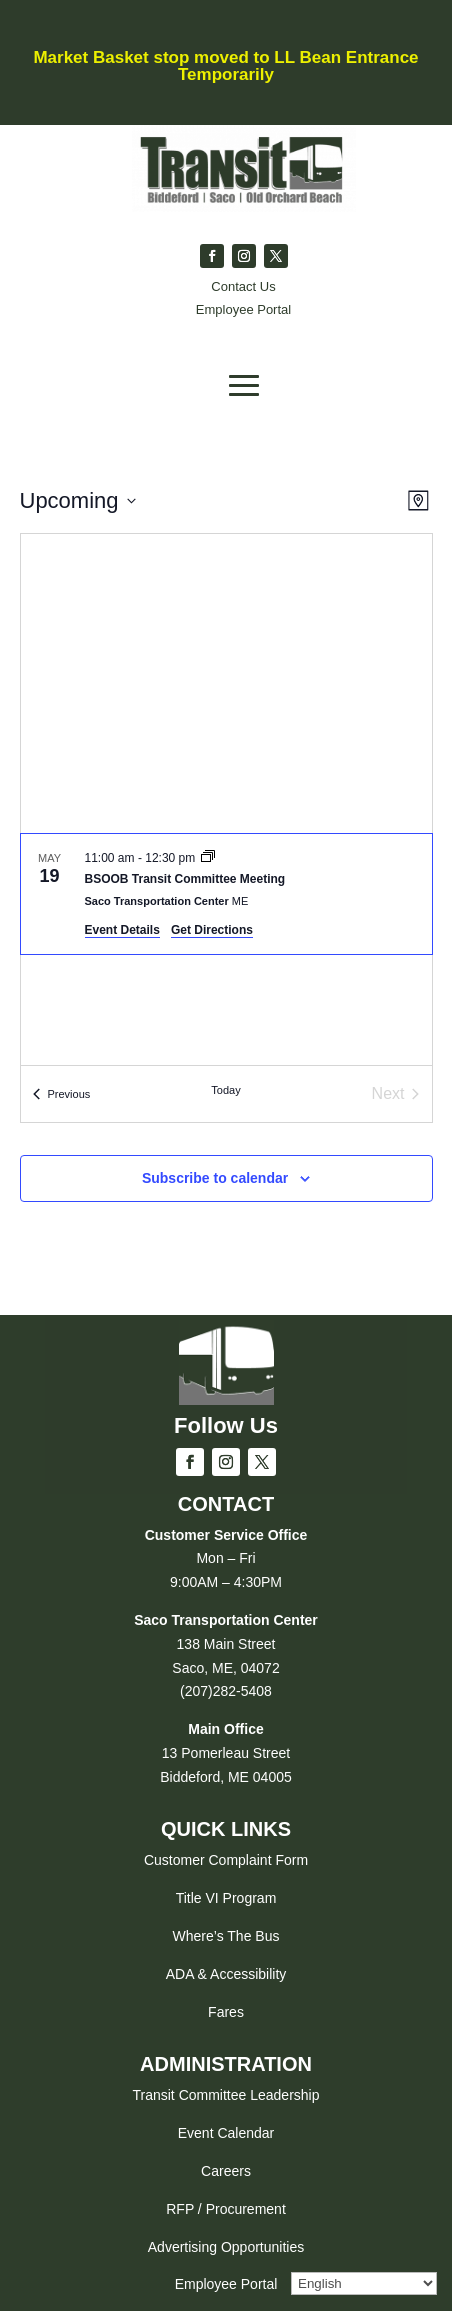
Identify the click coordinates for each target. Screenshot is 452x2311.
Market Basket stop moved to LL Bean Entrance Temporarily (225, 66)
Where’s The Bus (226, 1936)
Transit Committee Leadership (225, 2095)
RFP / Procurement (226, 2209)
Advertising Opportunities (226, 2247)
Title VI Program (226, 1898)
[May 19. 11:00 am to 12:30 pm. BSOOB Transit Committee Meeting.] (226, 894)
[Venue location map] (226, 683)
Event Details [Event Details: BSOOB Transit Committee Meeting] (122, 930)
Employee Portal (226, 2284)
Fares (226, 2012)
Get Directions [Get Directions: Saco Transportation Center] (212, 930)
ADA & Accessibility (226, 1974)
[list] (226, 949)
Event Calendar (226, 2133)
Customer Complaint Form (226, 1860)
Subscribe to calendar (215, 1178)
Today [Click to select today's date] (225, 1090)
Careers (226, 2171)
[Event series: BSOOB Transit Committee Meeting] (208, 858)
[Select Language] (364, 2283)
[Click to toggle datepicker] (78, 500)
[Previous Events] (62, 1094)
